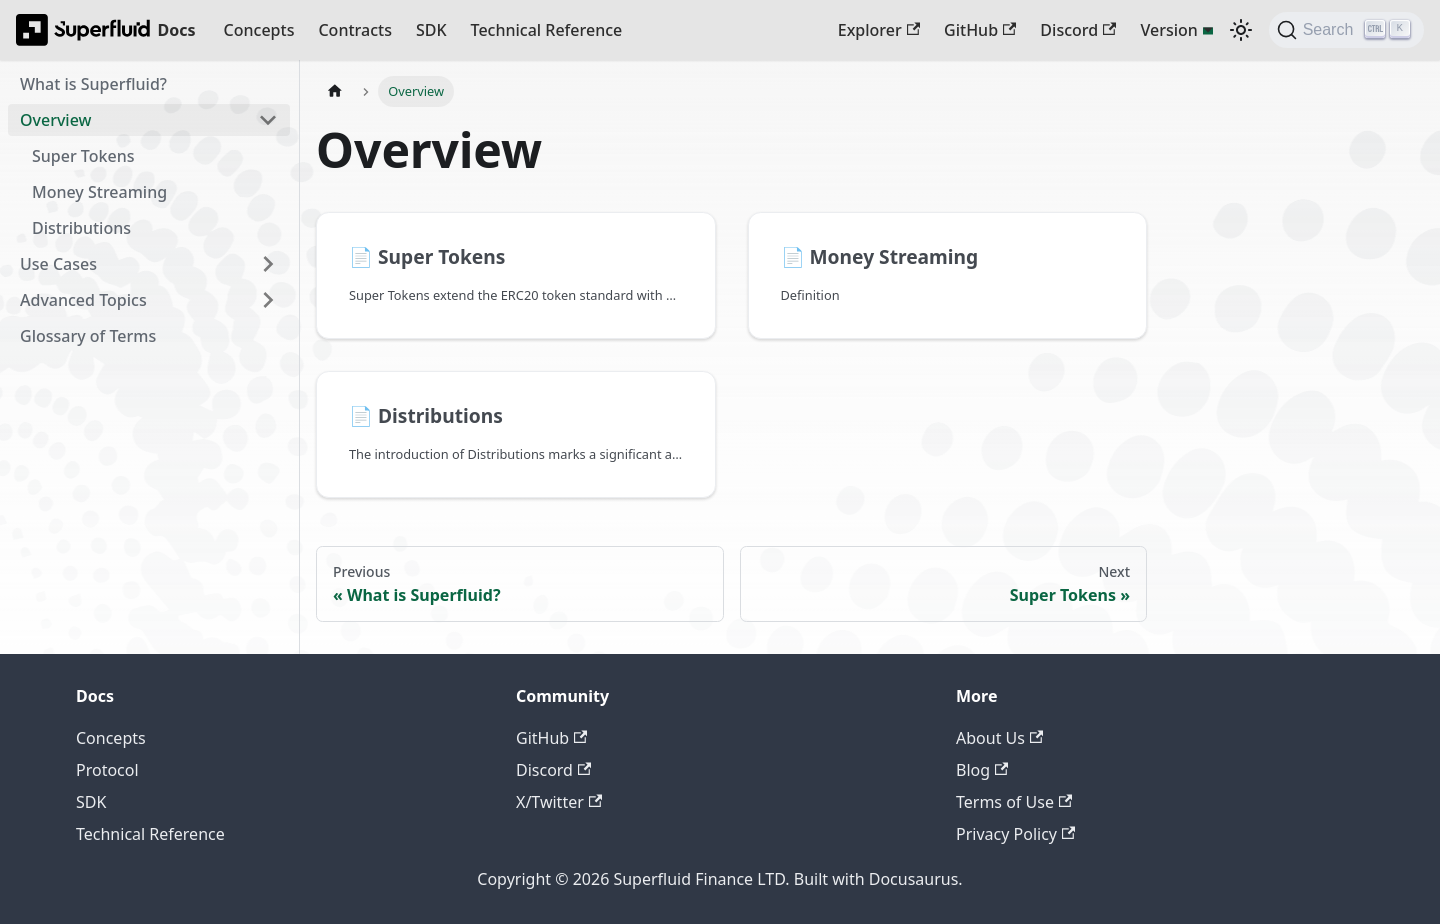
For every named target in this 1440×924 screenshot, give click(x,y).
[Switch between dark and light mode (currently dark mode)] (1241, 30)
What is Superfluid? (93, 84)
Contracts (354, 30)
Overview (55, 120)
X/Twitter (559, 802)
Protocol (107, 770)
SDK (431, 30)
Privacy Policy (1015, 834)
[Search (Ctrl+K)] (1346, 30)
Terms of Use (1014, 802)
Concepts (259, 30)
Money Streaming (99, 192)
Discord (1078, 30)
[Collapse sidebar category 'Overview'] (268, 120)
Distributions (81, 228)
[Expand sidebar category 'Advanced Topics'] (268, 300)
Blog (982, 770)
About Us (999, 738)
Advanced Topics (83, 300)
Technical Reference (547, 30)
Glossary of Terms (88, 336)
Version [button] (1168, 30)
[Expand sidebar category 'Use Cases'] (268, 264)
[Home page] (335, 91)
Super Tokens (83, 156)
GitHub (980, 30)
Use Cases (58, 264)
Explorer (879, 30)
